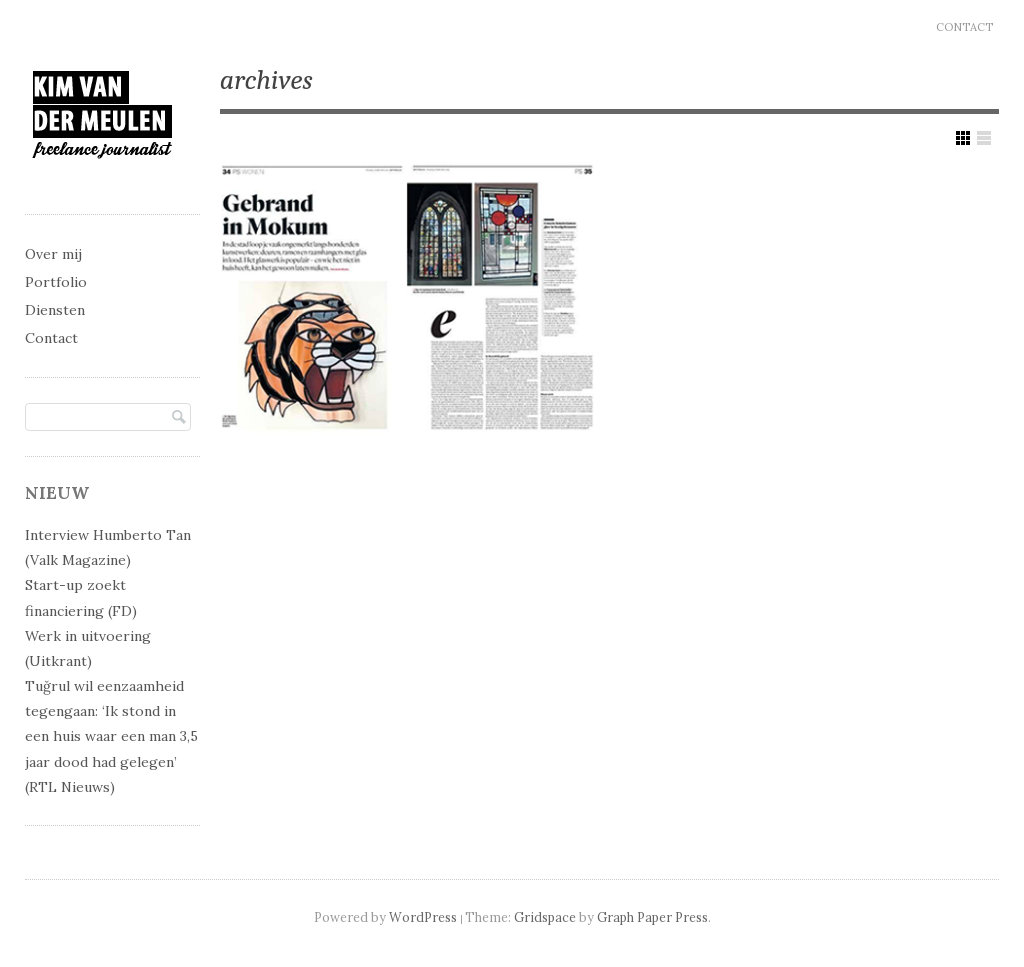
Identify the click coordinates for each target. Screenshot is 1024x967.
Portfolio (56, 282)
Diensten (55, 310)
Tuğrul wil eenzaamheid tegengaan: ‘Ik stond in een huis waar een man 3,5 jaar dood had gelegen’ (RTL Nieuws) (111, 736)
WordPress (423, 917)
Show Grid (963, 138)
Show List (984, 138)
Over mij (53, 254)
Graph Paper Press (652, 917)
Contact (964, 27)
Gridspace (545, 917)
